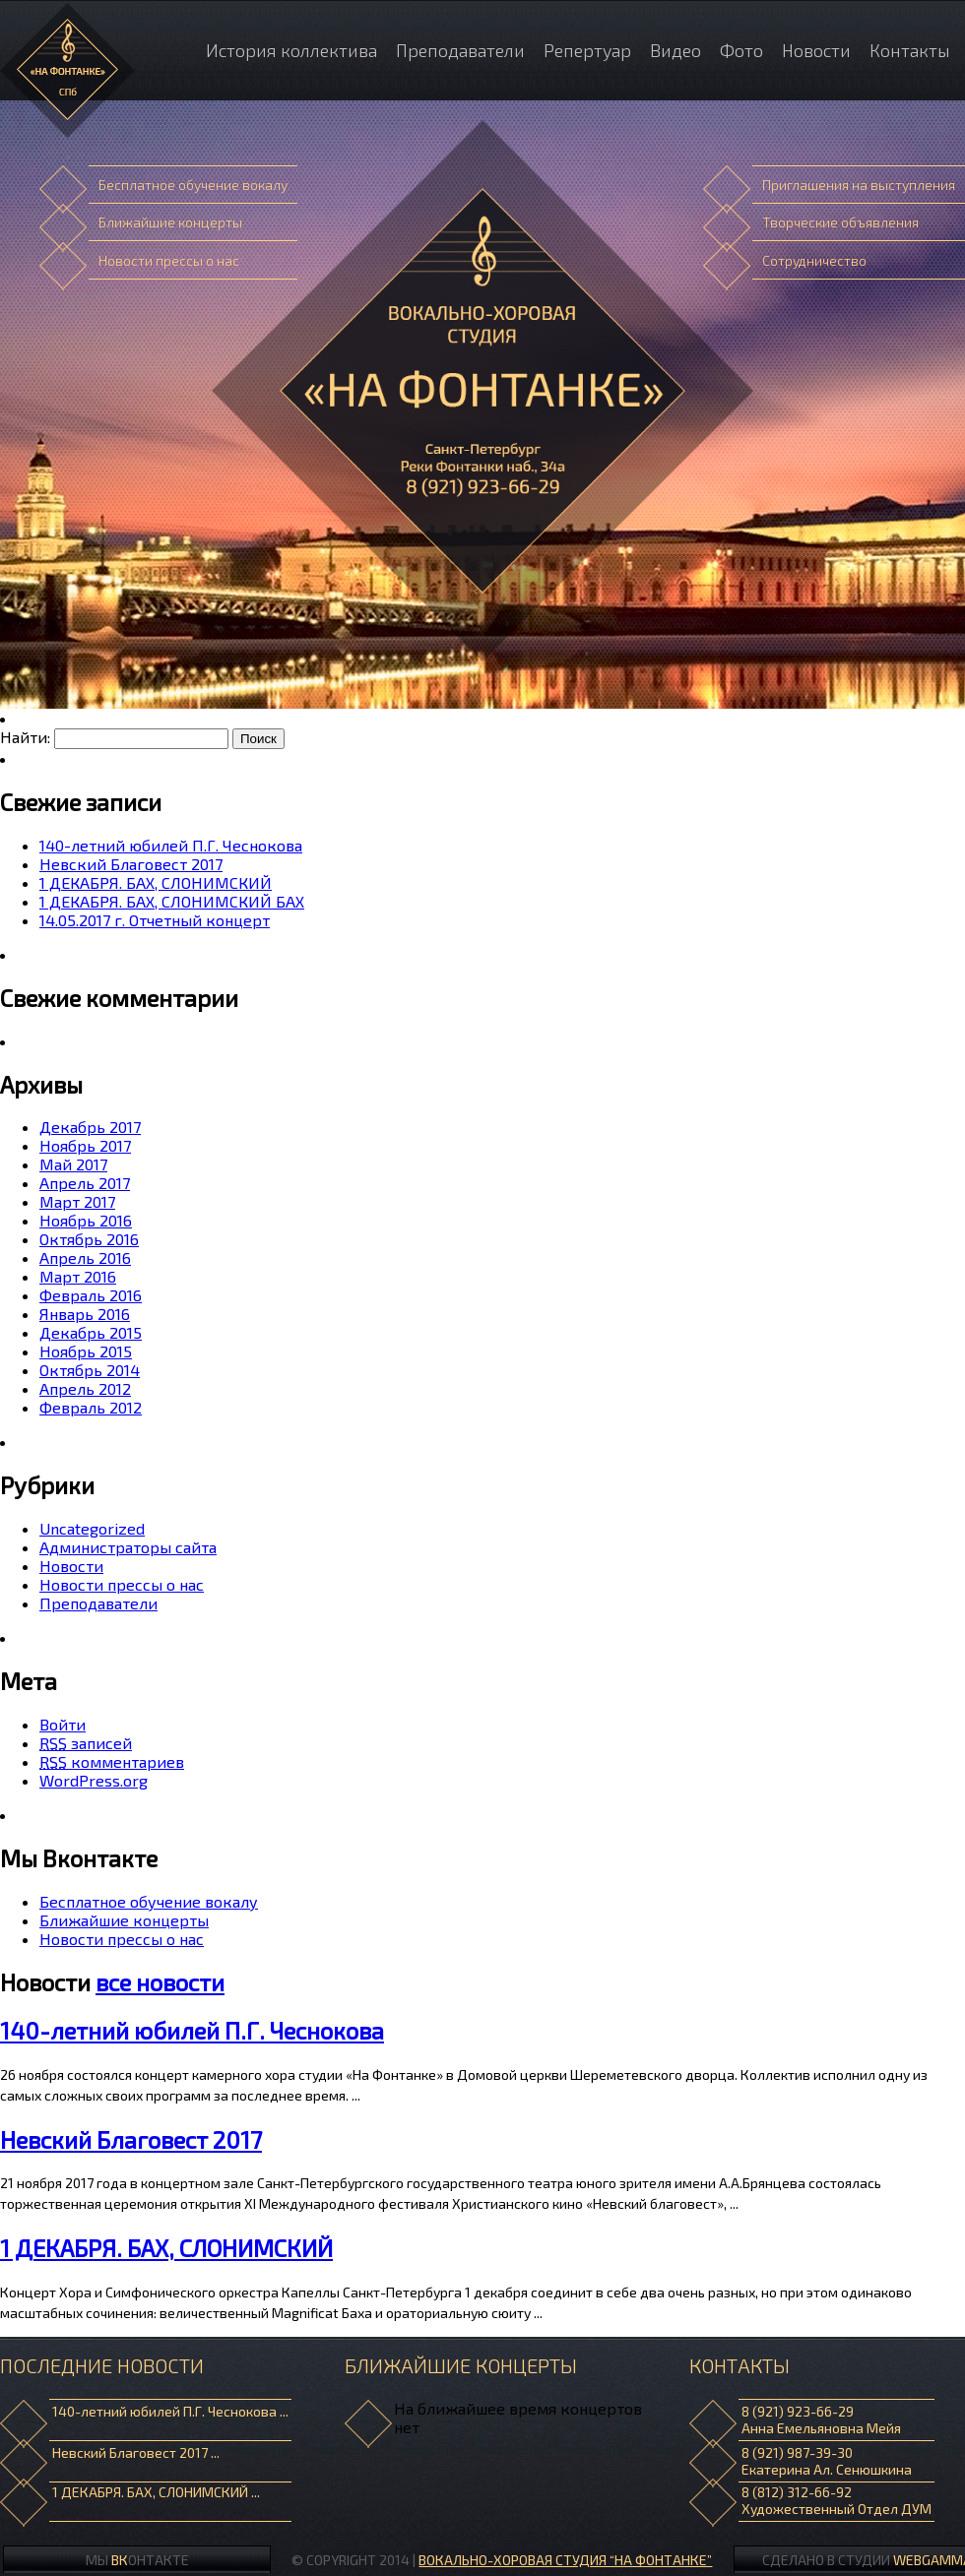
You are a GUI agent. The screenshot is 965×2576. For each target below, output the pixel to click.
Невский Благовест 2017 (131, 863)
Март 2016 (77, 1276)
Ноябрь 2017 (85, 1145)
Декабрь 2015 (90, 1332)
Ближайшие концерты (170, 222)
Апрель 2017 (84, 1182)
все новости (160, 1982)
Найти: (25, 736)
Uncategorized (92, 1528)
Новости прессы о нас (168, 260)
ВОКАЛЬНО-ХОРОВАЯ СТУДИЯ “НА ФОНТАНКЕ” (565, 2559)
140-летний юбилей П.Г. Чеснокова (170, 845)
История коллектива (291, 50)
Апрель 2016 (85, 1257)
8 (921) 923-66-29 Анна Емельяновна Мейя (821, 2419)
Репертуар (587, 50)
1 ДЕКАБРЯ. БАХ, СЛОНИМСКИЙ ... (156, 2491)
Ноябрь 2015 (85, 1351)
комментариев (111, 1761)
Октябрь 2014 (89, 1369)
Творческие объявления (840, 222)
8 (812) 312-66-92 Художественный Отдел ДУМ (836, 2500)
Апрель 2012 (85, 1388)
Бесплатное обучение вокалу (193, 184)
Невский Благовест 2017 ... (136, 2452)
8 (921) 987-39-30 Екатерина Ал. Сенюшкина (826, 2461)
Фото (741, 50)
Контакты (909, 50)
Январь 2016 (84, 1313)
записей (85, 1742)
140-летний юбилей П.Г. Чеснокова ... (170, 2411)
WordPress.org (93, 1780)
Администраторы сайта (128, 1547)
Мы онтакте (137, 2559)
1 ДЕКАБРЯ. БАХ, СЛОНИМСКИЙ (155, 882)
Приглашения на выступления (858, 184)
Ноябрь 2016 (85, 1220)
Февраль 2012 (90, 1407)
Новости (816, 50)
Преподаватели (460, 50)
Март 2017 (77, 1201)
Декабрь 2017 (90, 1126)
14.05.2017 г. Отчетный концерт (154, 920)
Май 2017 (73, 1164)
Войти (62, 1724)
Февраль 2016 (90, 1295)
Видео (675, 50)
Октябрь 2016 (89, 1238)
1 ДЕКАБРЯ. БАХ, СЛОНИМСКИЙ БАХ (171, 901)
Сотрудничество (814, 260)
